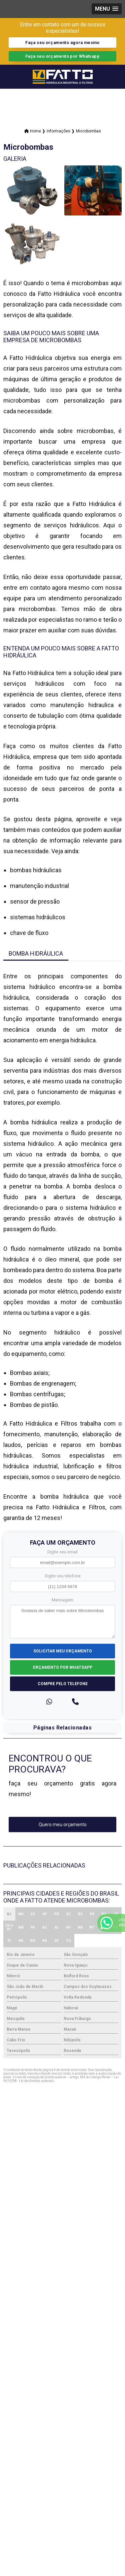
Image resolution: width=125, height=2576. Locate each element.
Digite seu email (62, 1551)
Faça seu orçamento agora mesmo (62, 42)
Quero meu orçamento (63, 1824)
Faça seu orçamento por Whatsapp (62, 56)
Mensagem (62, 1599)
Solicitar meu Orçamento (62, 1651)
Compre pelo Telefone (63, 1683)
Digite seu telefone (63, 1575)
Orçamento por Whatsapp (62, 1667)
